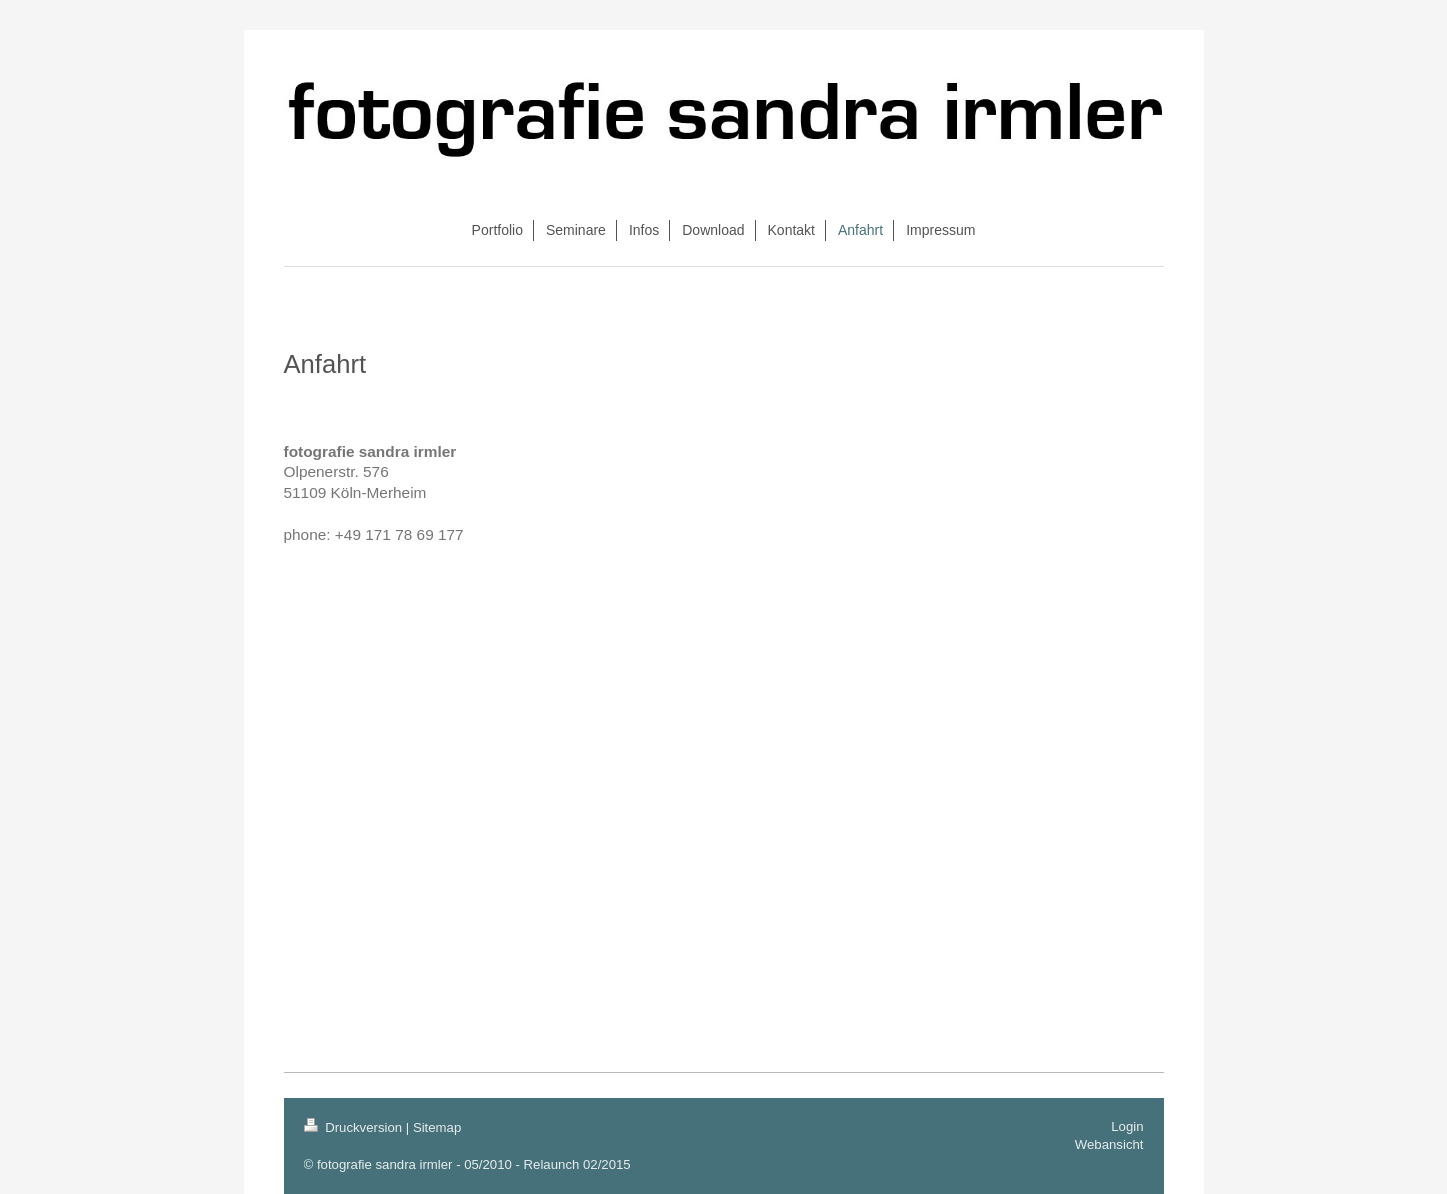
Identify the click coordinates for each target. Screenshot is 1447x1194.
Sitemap (437, 1127)
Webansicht (1109, 1144)
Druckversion (355, 1127)
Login (1127, 1126)
